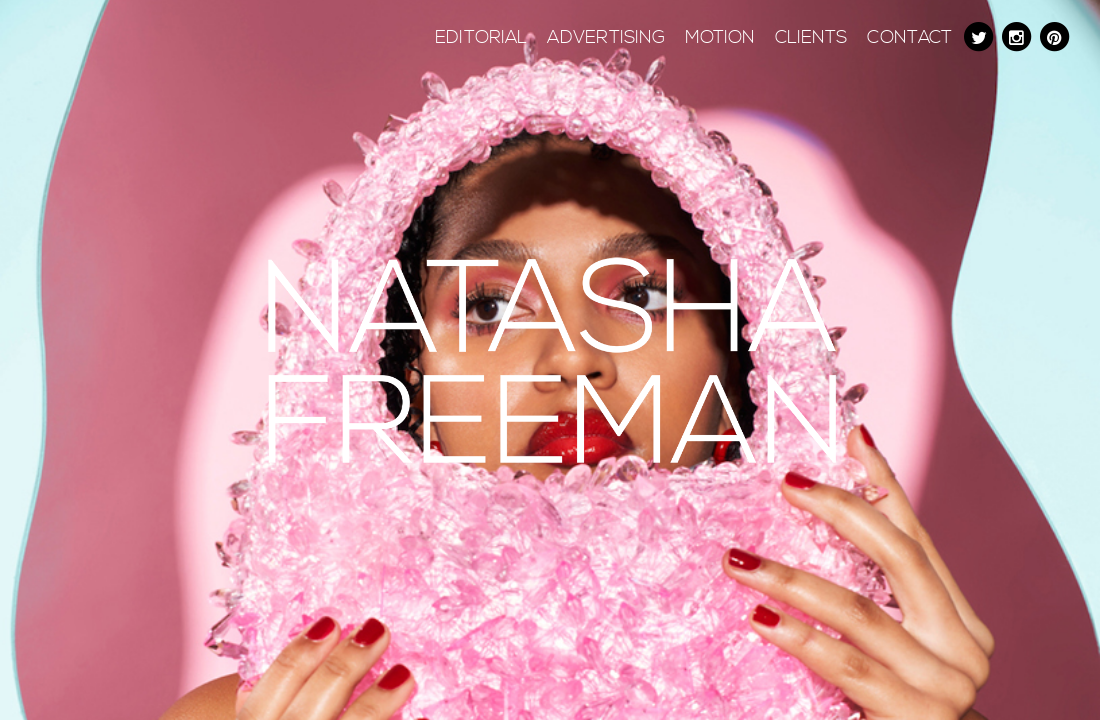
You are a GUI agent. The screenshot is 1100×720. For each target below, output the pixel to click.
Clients (811, 38)
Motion (720, 38)
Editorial (481, 38)
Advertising (606, 38)
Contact (909, 38)
